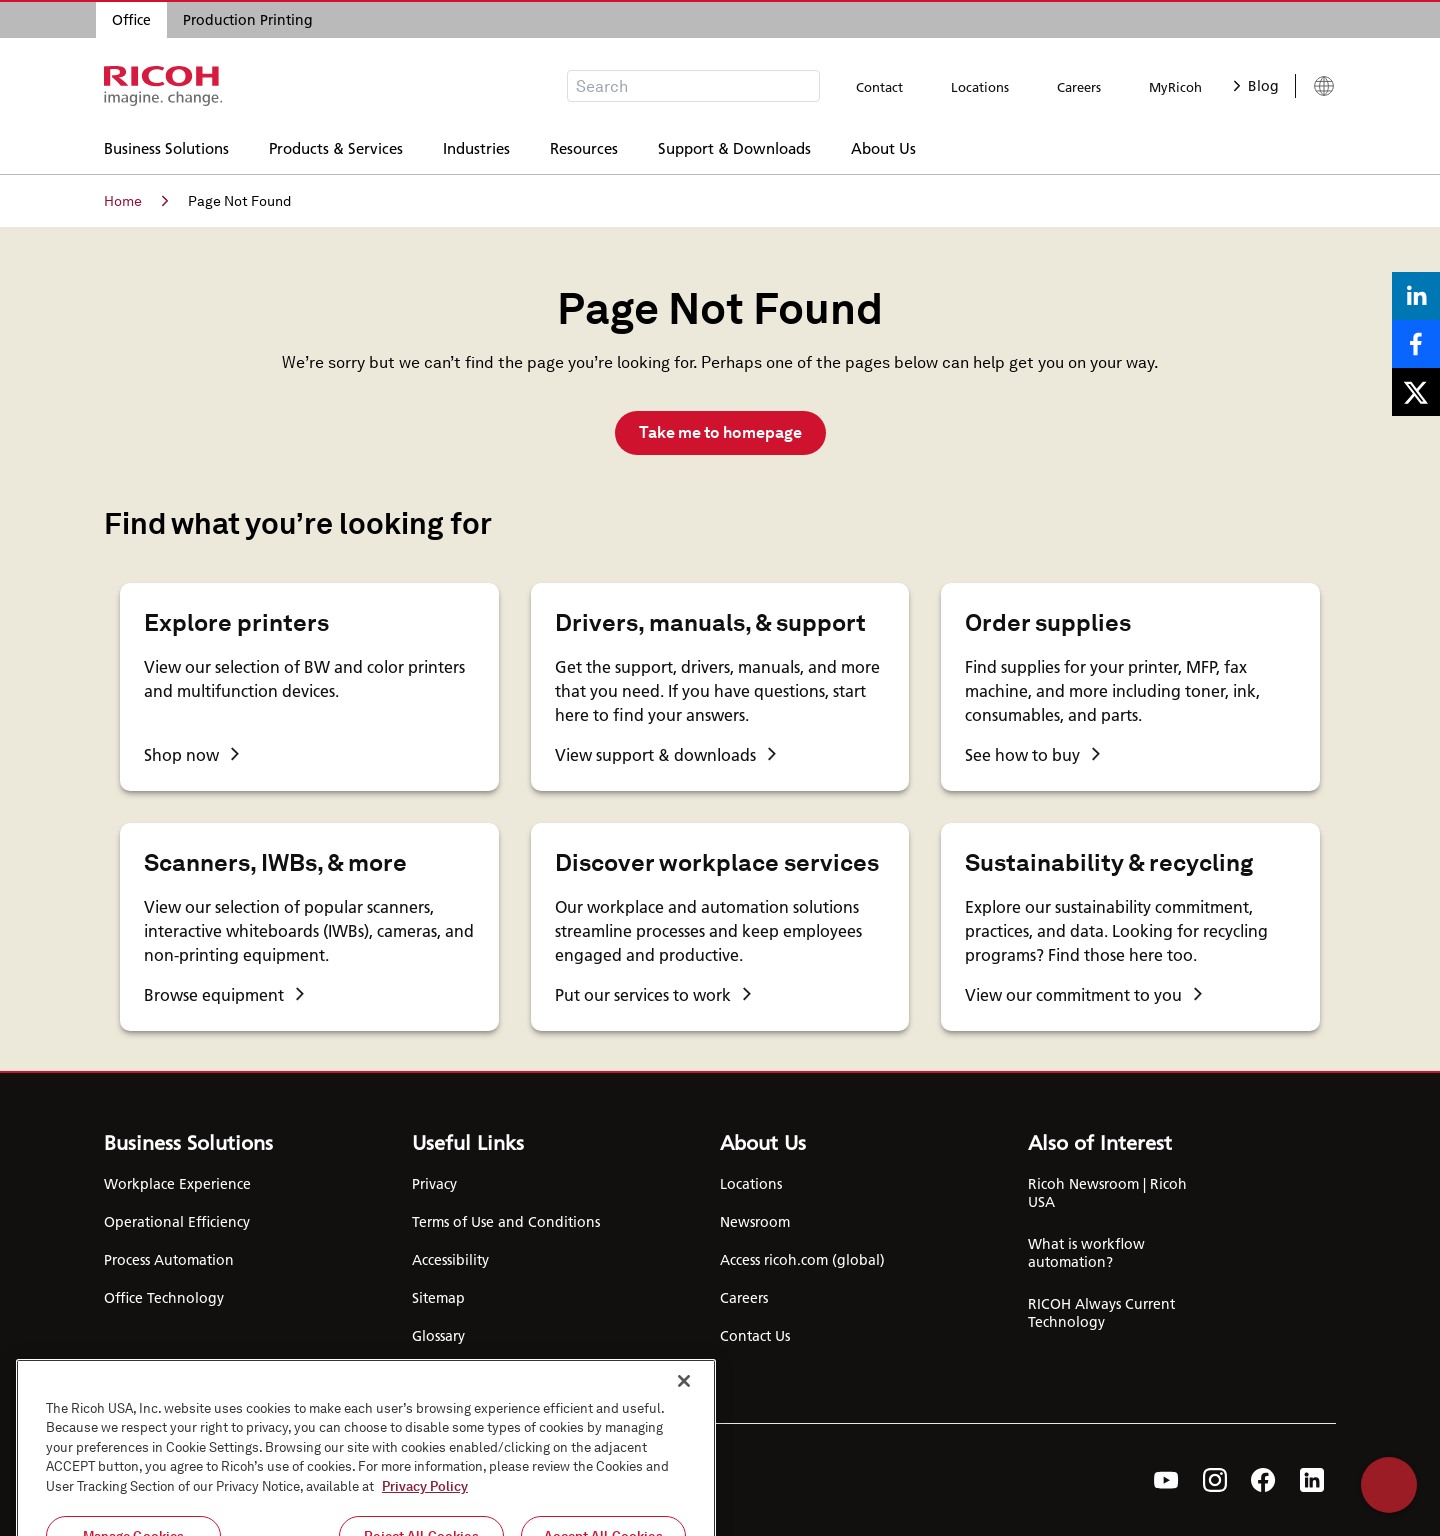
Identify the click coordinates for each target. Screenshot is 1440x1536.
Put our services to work (653, 994)
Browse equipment (224, 994)
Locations (980, 87)
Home (136, 201)
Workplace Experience (177, 1184)
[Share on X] (1416, 392)
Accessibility (450, 1260)
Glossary (438, 1336)
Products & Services (336, 145)
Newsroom (755, 1222)
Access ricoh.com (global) (802, 1260)
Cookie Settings (463, 1374)
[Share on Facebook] (1416, 344)
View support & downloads (665, 754)
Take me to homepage (720, 432)
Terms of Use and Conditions (506, 1222)
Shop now (191, 754)
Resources (584, 145)
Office (131, 20)
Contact (879, 87)
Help (1389, 1485)
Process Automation (169, 1260)
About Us (883, 145)
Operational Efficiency (177, 1222)
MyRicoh (1175, 87)
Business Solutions (166, 145)
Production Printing (248, 20)
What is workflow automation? (1086, 1253)
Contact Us (755, 1336)
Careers (1079, 87)
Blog (1256, 86)
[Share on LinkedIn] (1416, 296)
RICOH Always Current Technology (1101, 1313)
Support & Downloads (734, 145)
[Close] (684, 1485)
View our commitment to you (1083, 994)
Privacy (434, 1184)
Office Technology (164, 1298)
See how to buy (1032, 754)
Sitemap (438, 1298)
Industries (476, 145)
